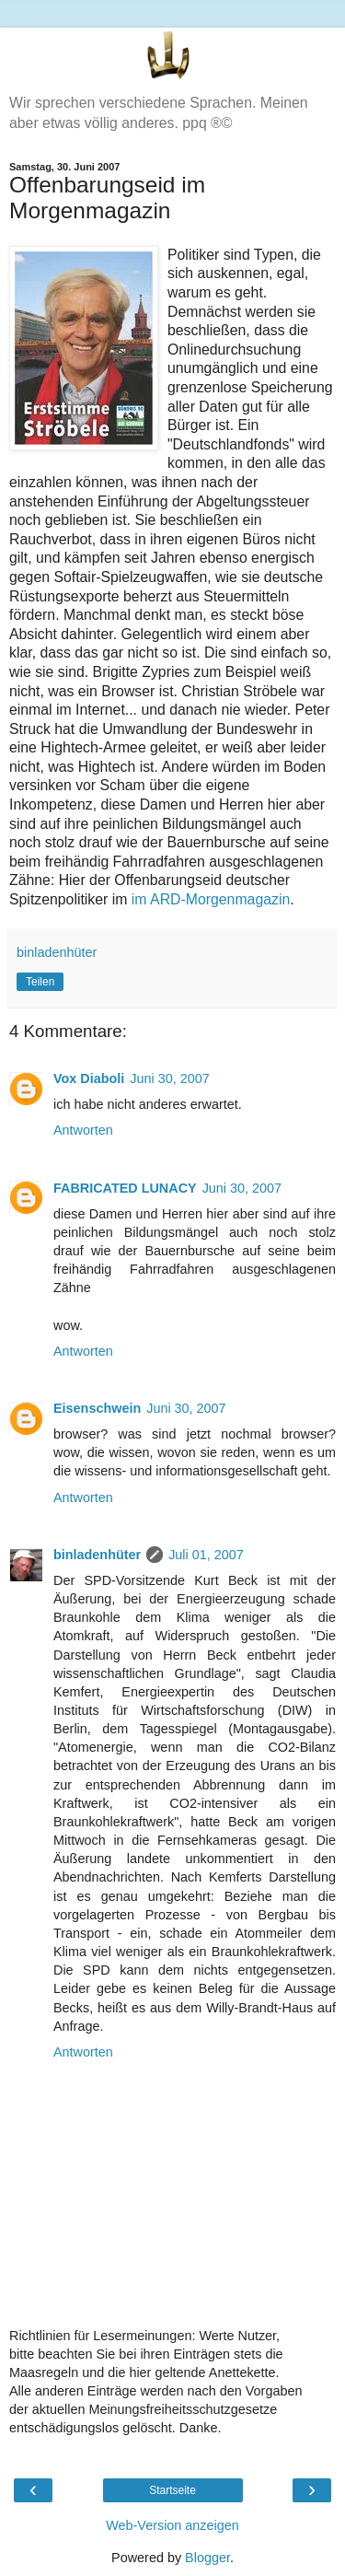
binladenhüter (97, 1554)
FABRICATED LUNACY (125, 1188)
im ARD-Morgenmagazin (211, 899)
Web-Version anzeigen (172, 2525)
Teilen (40, 981)
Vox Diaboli (88, 1078)
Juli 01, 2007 (206, 1554)
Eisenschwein (97, 1408)
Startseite (172, 2490)
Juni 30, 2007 (169, 1078)
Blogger (207, 2557)
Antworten (83, 1130)
